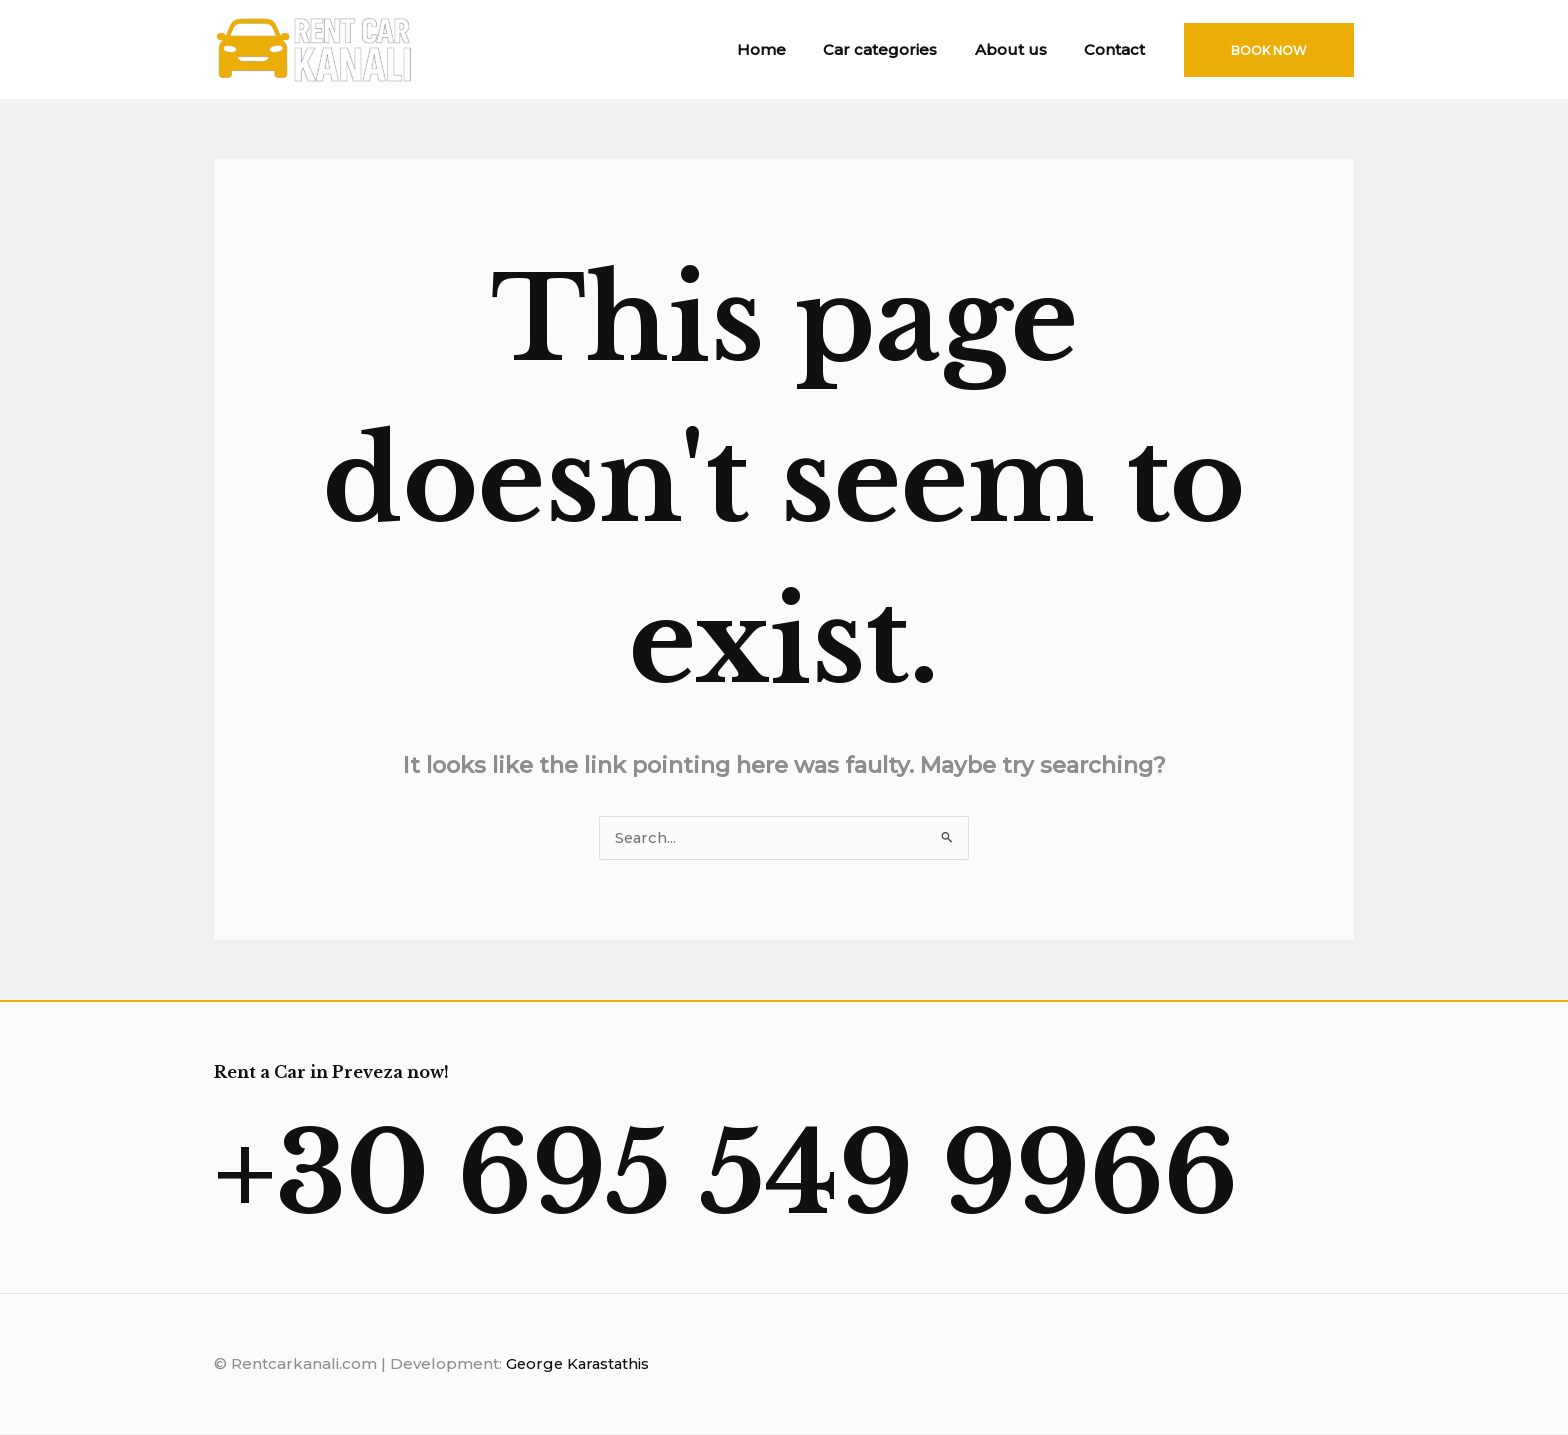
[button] (1269, 50)
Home (787, 49)
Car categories (899, 49)
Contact (1118, 49)
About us (1022, 49)
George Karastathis (580, 1365)
